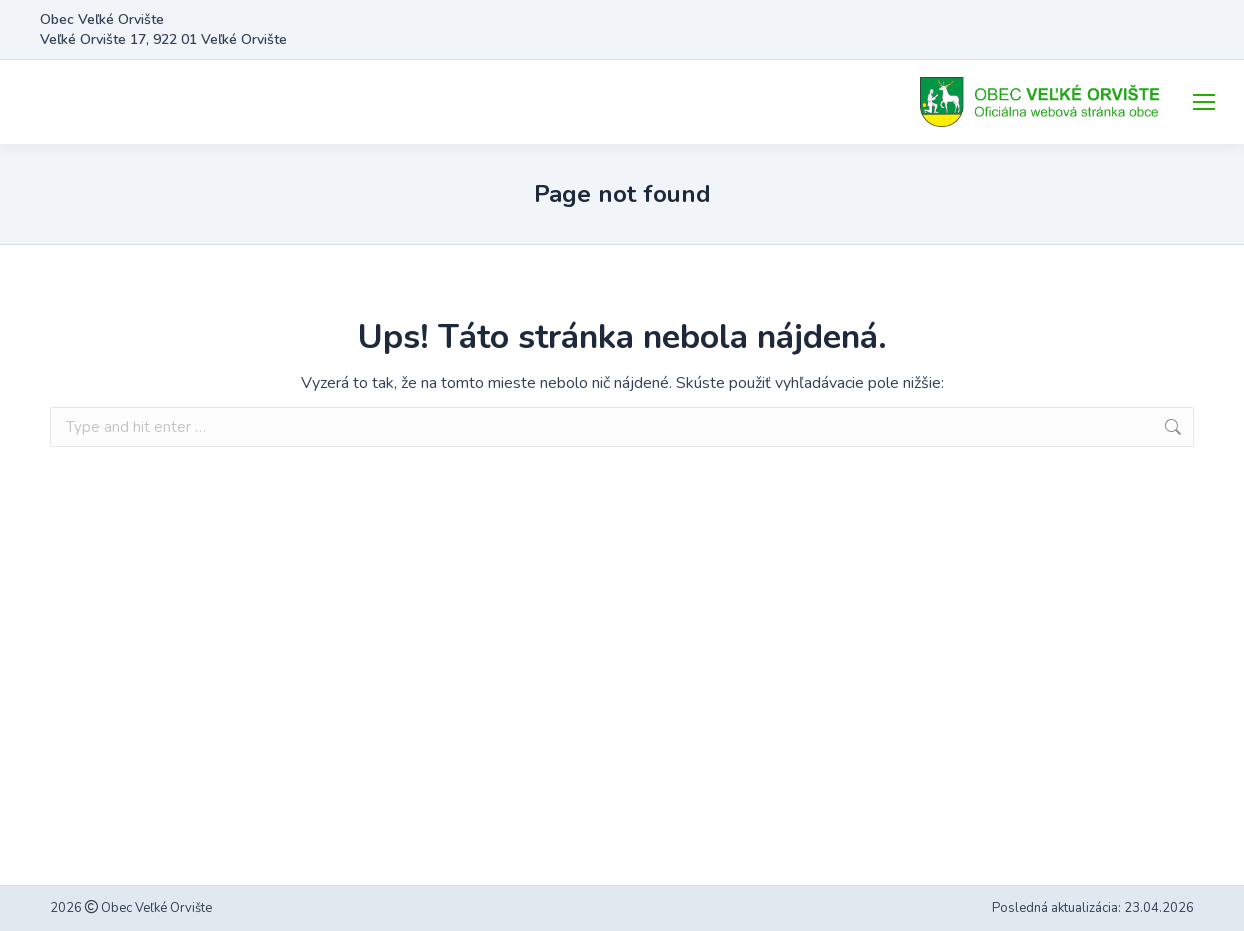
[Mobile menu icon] (1204, 102)
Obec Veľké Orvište (155, 908)
